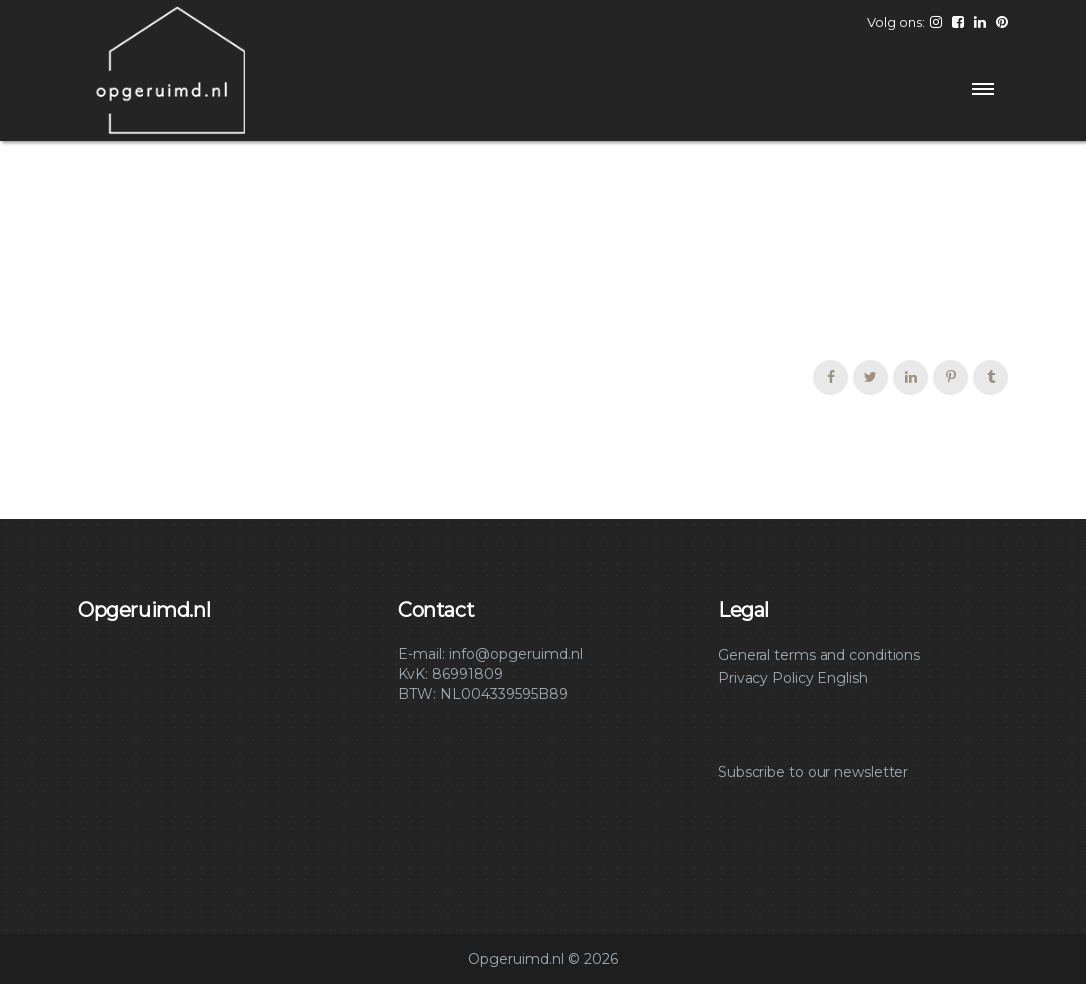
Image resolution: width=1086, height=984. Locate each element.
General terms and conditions (819, 655)
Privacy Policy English (793, 678)
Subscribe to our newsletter (813, 772)
